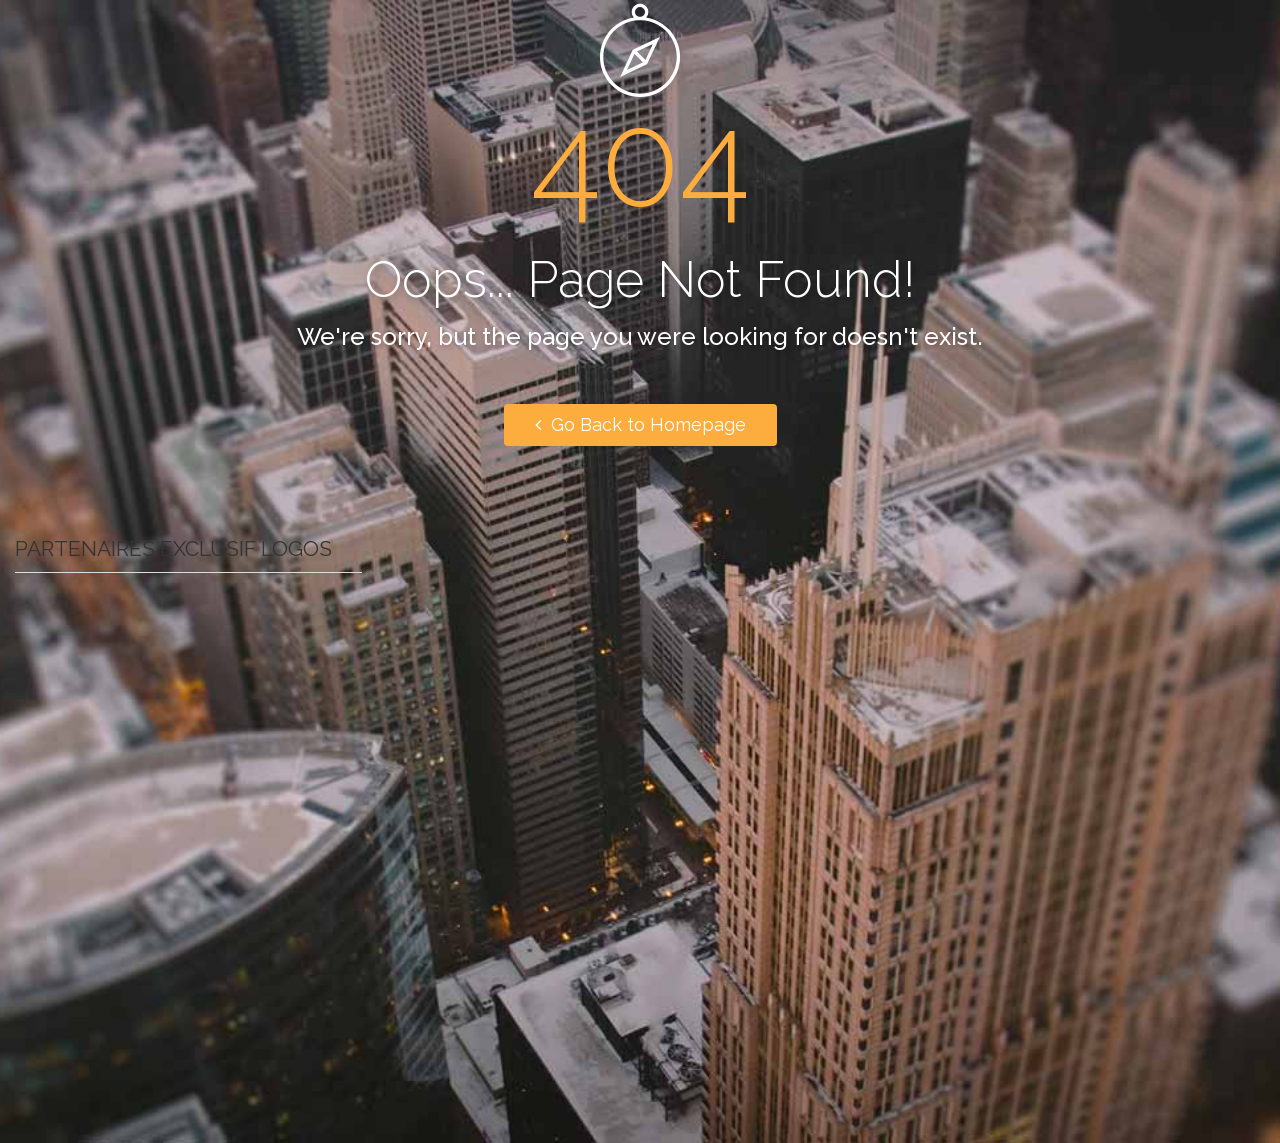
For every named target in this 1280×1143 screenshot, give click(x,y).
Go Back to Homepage (640, 424)
